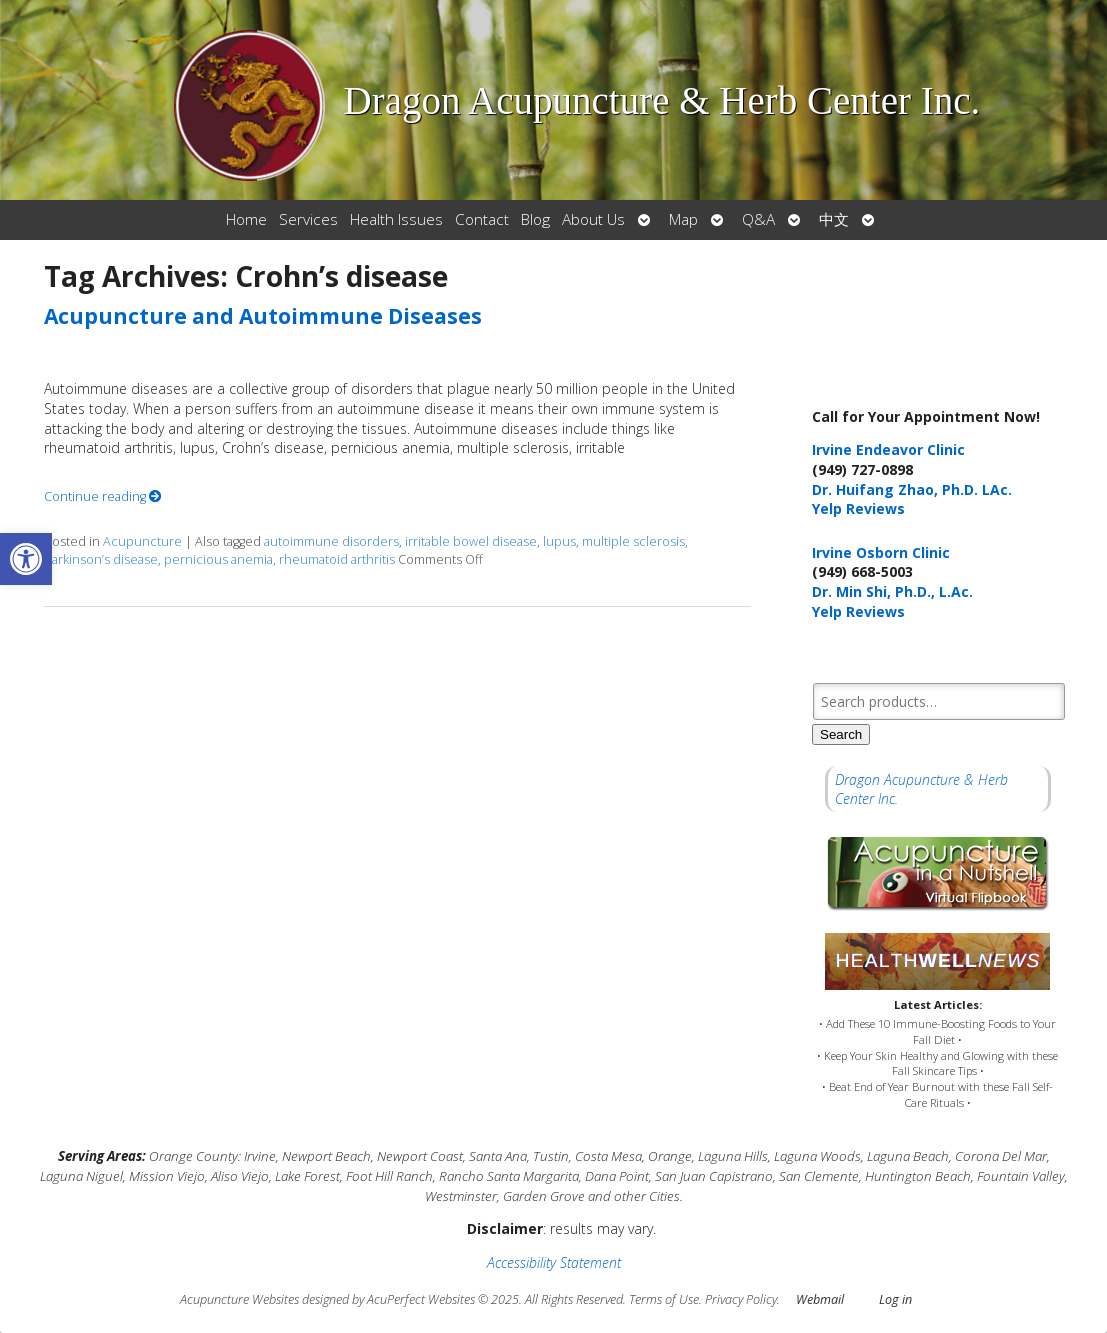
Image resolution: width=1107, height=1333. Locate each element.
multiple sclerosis (633, 541)
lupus (559, 541)
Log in (895, 1299)
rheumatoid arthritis (337, 559)
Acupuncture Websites (239, 1299)
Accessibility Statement (554, 1262)
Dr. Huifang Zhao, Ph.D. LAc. (912, 489)
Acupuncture (142, 541)
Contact (482, 219)
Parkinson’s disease (101, 559)
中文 (834, 219)
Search (841, 734)
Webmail (820, 1299)
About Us (593, 219)
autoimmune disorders (331, 541)
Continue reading (103, 496)
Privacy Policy (741, 1299)
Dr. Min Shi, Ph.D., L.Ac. (892, 591)
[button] (26, 559)
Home (246, 219)
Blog (535, 219)
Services (308, 219)
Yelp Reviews (858, 508)
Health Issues (396, 219)
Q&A (758, 219)
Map (683, 219)
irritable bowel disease (471, 541)
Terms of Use (664, 1299)
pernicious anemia (218, 559)
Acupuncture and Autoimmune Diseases (263, 316)
